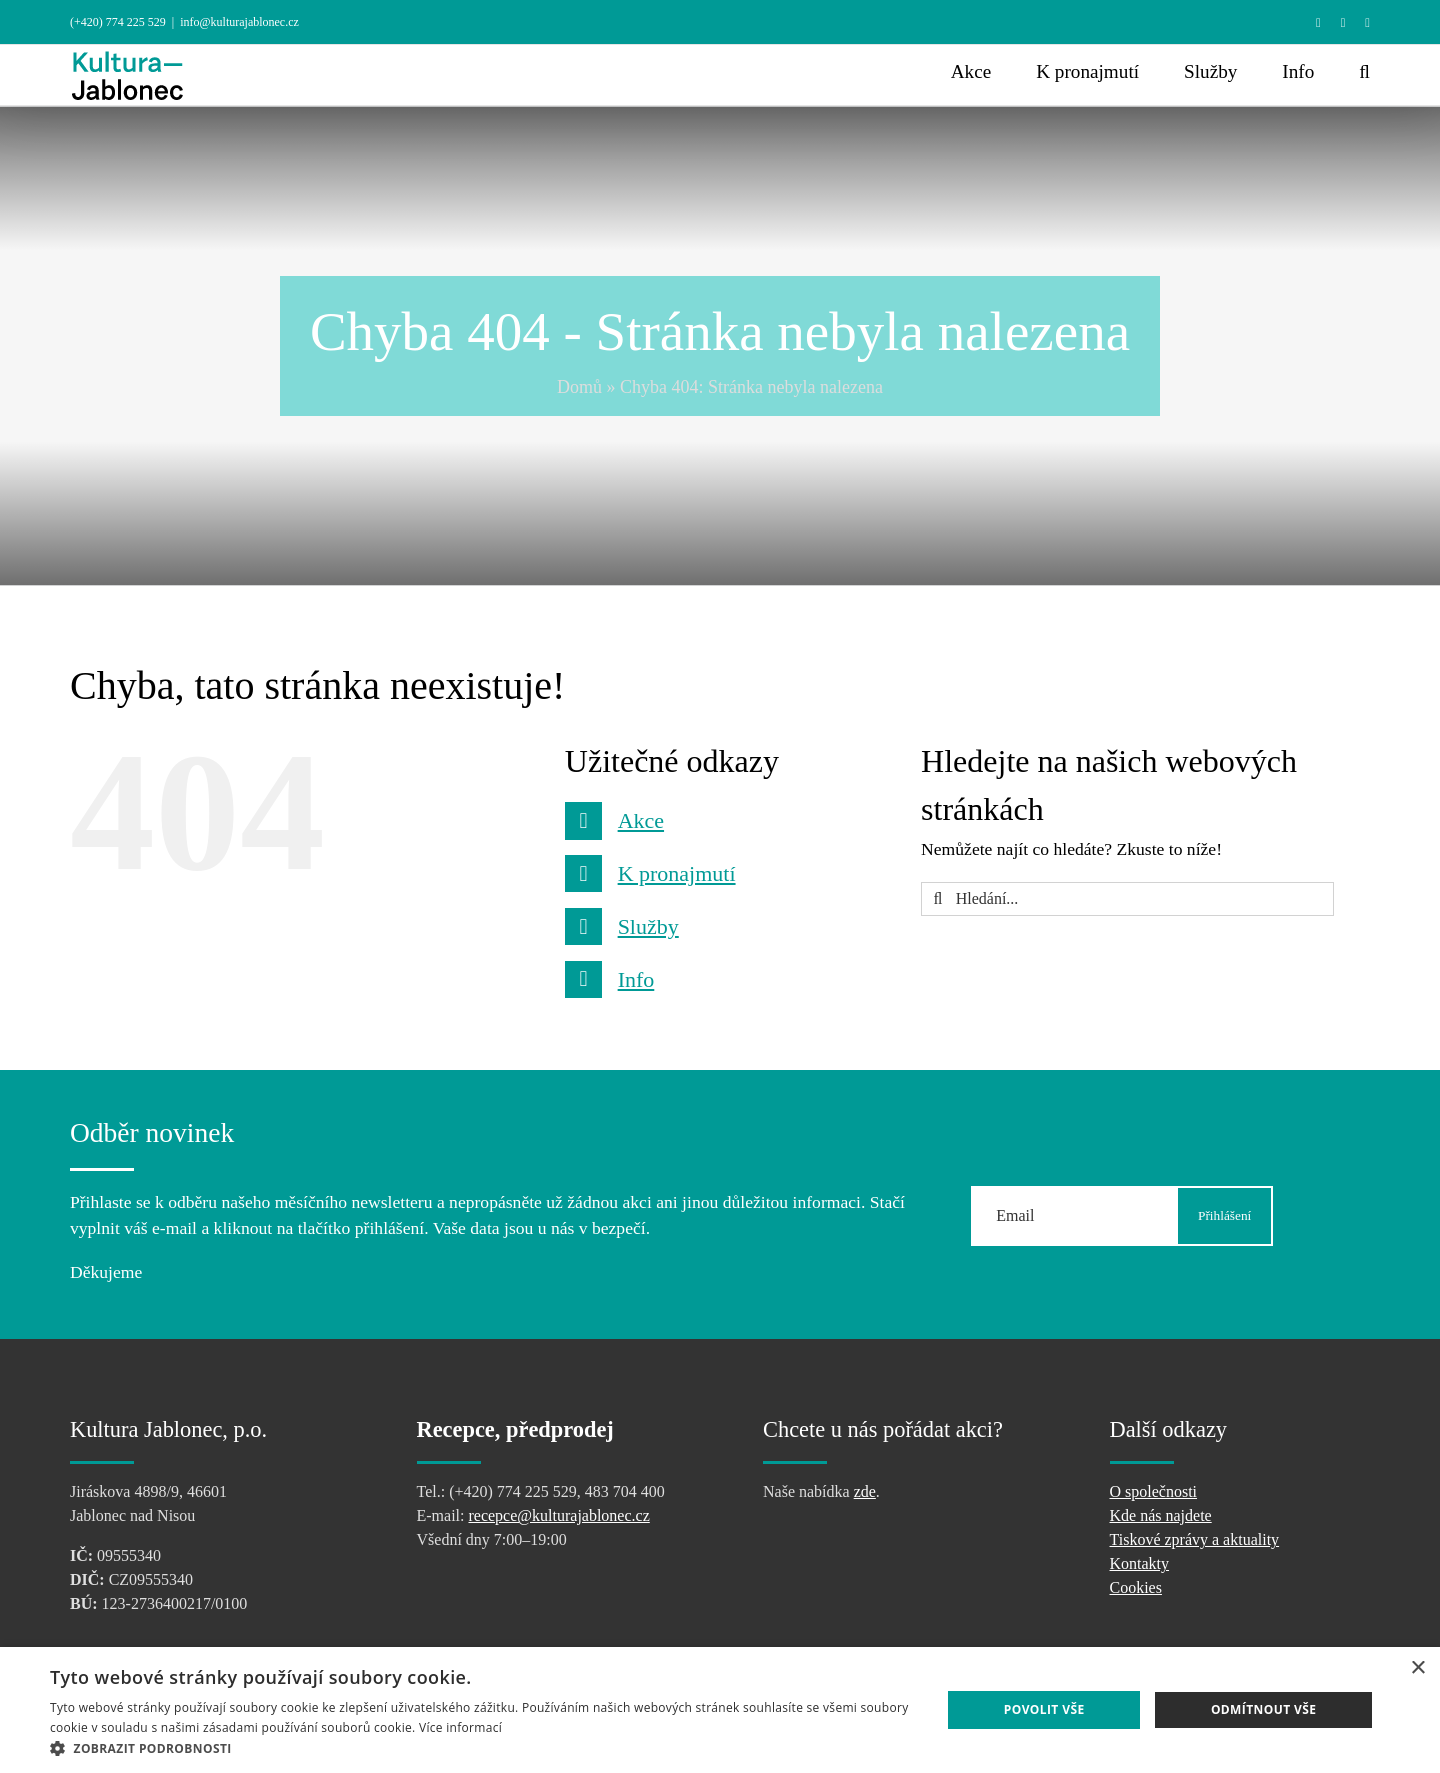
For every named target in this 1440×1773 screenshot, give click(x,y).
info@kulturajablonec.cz (239, 22)
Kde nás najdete (1161, 1515)
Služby (648, 926)
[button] (1364, 72)
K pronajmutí (677, 873)
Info (636, 979)
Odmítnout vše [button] (1263, 1709)
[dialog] (720, 1710)
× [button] (1417, 1668)
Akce (641, 820)
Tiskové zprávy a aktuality (1195, 1539)
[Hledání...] (1127, 899)
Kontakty (1140, 1563)
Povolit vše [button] (1044, 1709)
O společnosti (1154, 1491)
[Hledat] (938, 899)
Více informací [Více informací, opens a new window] (460, 1727)
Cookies (1136, 1587)
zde (865, 1491)
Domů (579, 387)
